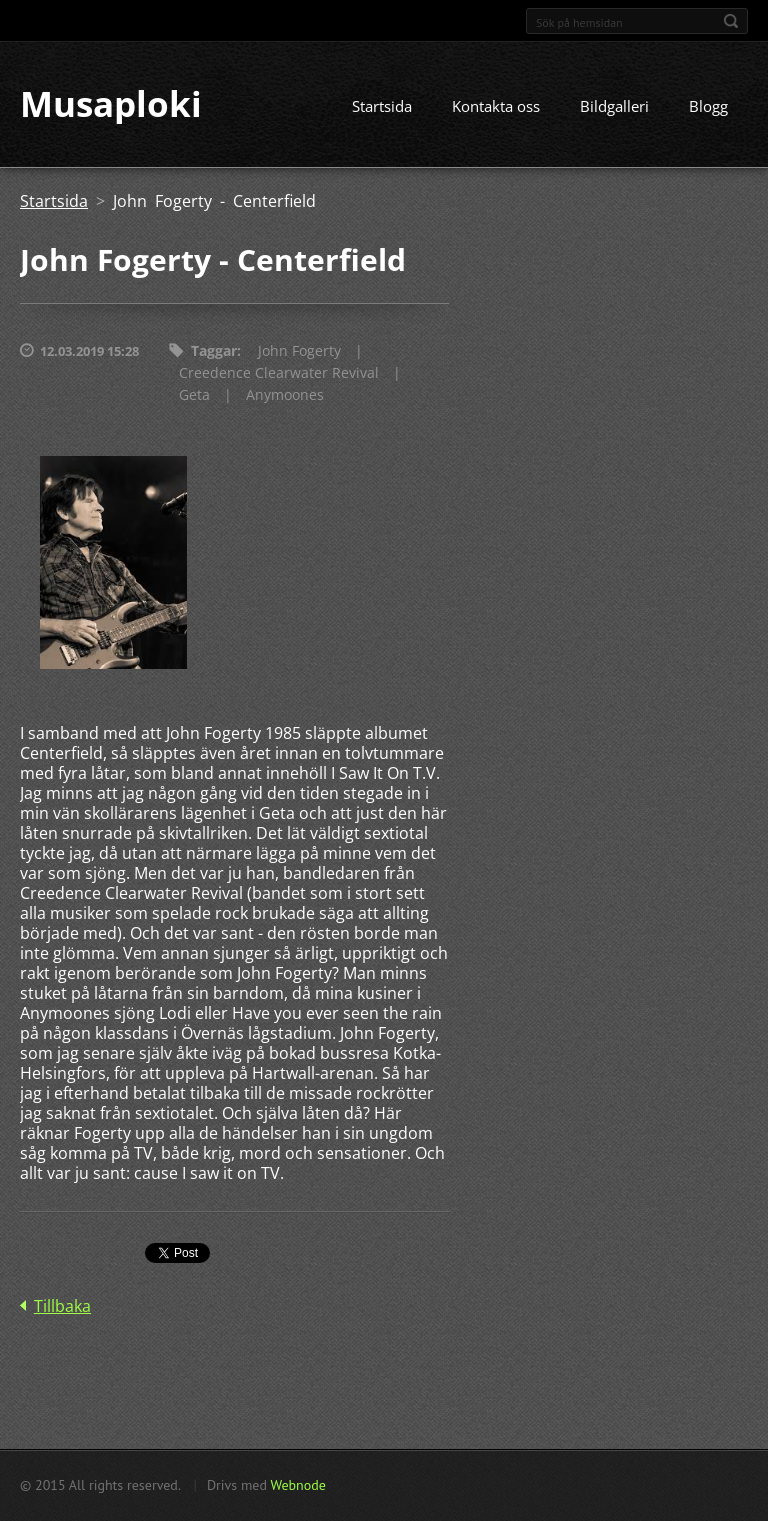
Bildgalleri (614, 107)
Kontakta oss (496, 107)
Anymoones (285, 395)
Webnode (297, 1485)
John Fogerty (299, 351)
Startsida (382, 107)
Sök (731, 21)
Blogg (708, 107)
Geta (194, 395)
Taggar (214, 351)
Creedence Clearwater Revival (279, 373)
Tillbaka (62, 1306)
